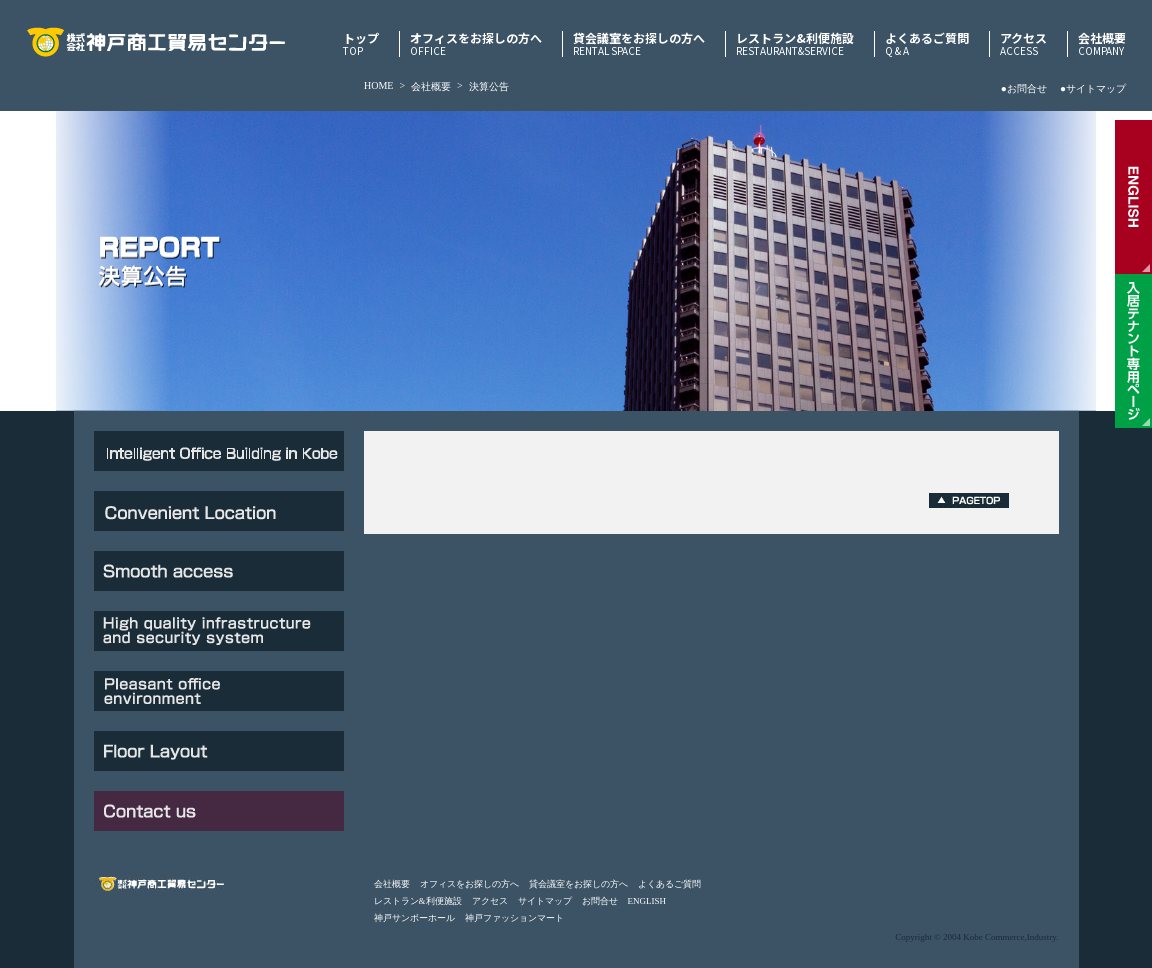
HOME (378, 85)
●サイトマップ (1093, 88)
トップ (361, 44)
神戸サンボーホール (414, 918)
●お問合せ (1024, 88)
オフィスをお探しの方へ (476, 44)
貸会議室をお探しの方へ (639, 44)
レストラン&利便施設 (795, 44)
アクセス (1023, 44)
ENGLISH (647, 901)
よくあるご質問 (927, 44)
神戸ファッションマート (514, 918)
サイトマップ (545, 901)
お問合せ (600, 901)
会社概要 (1102, 44)
